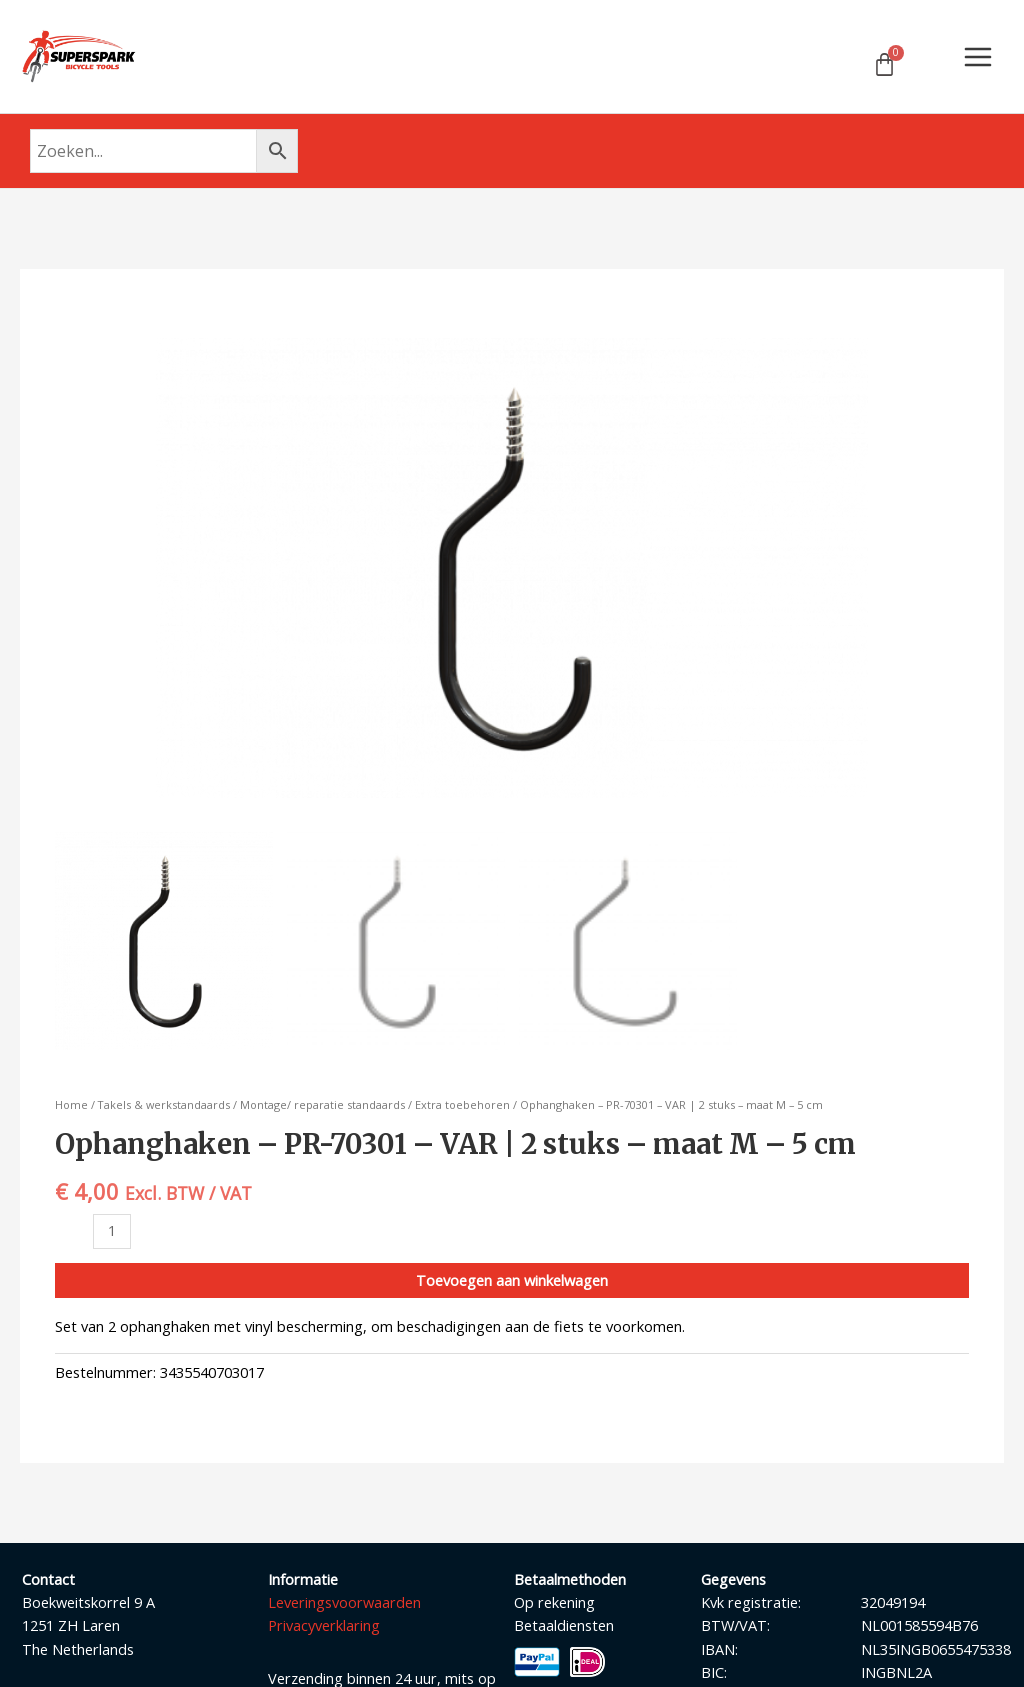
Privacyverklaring (324, 1627)
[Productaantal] (112, 1232)
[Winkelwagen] (884, 65)
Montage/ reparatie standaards (322, 1106)
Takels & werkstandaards (164, 1106)
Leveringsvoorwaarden (344, 1603)
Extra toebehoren (462, 1106)
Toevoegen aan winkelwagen (512, 1281)
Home (71, 1106)
